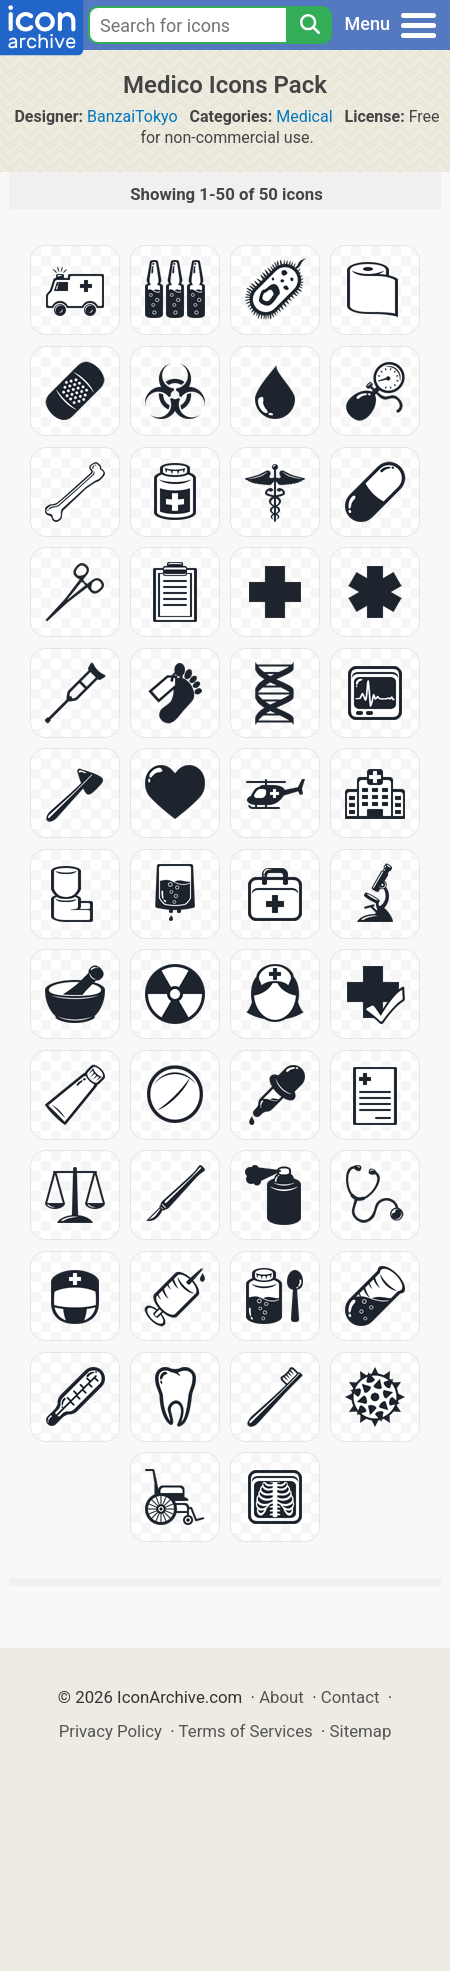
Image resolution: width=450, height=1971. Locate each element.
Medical (304, 116)
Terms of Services (246, 1731)
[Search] (309, 25)
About (281, 1697)
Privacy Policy (110, 1731)
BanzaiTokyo (132, 116)
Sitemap (361, 1731)
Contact (350, 1697)
